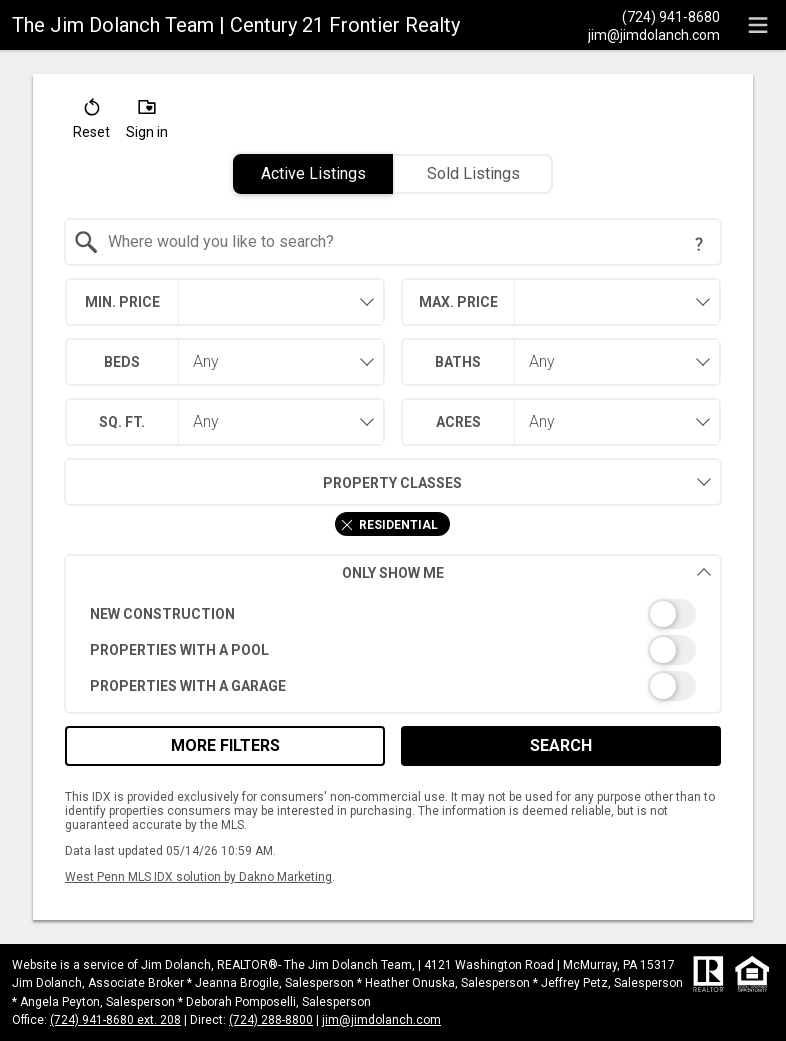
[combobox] (393, 242)
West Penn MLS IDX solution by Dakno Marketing (198, 877)
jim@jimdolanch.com (381, 1020)
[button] (91, 123)
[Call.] (654, 16)
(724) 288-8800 (271, 1020)
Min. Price (122, 302)
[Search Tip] (699, 244)
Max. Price (458, 302)
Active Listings (313, 173)
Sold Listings (473, 173)
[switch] (393, 614)
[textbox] (405, 242)
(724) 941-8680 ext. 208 (115, 1020)
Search (561, 745)
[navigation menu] (758, 25)
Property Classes (263, 482)
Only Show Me (527, 572)
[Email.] (654, 34)
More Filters (225, 745)
